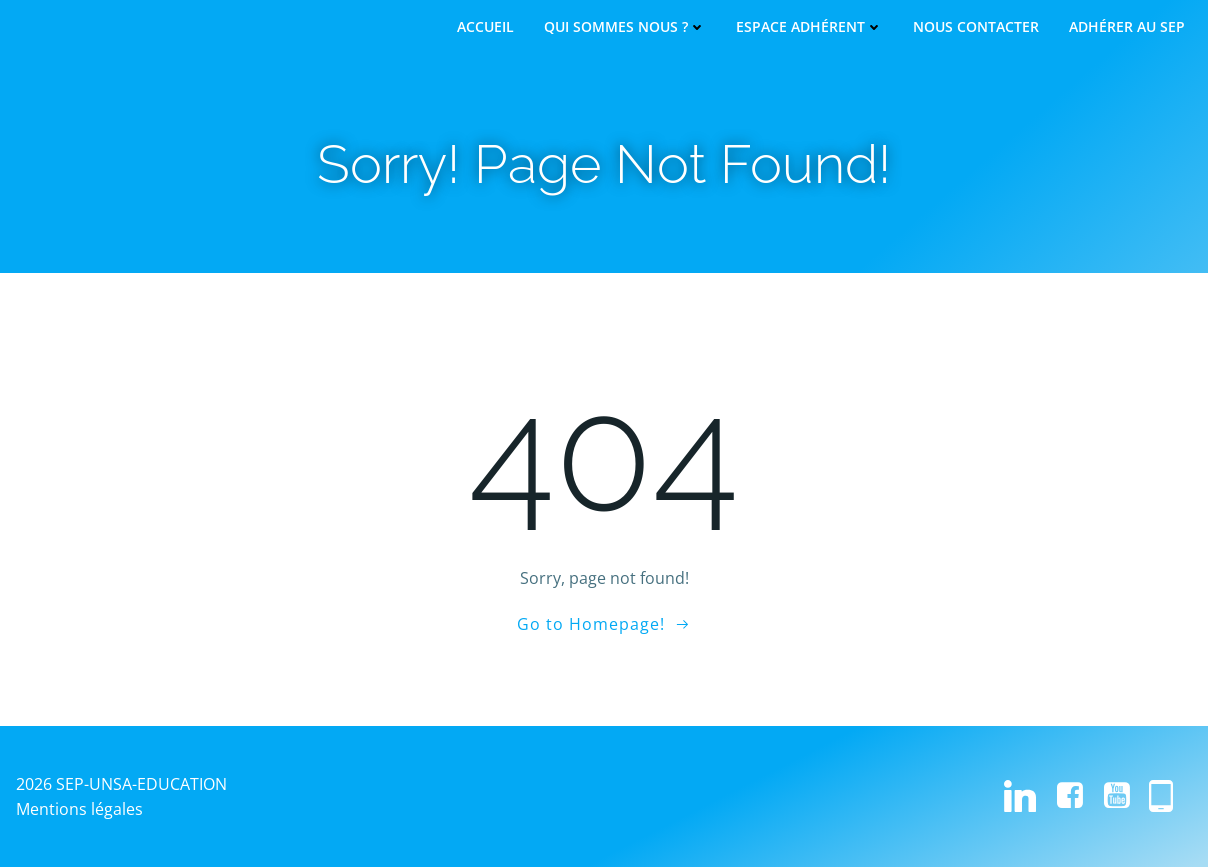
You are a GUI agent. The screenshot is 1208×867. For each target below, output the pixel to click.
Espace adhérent (809, 27)
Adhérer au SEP (1127, 27)
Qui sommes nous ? (625, 27)
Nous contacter (976, 27)
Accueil (485, 27)
